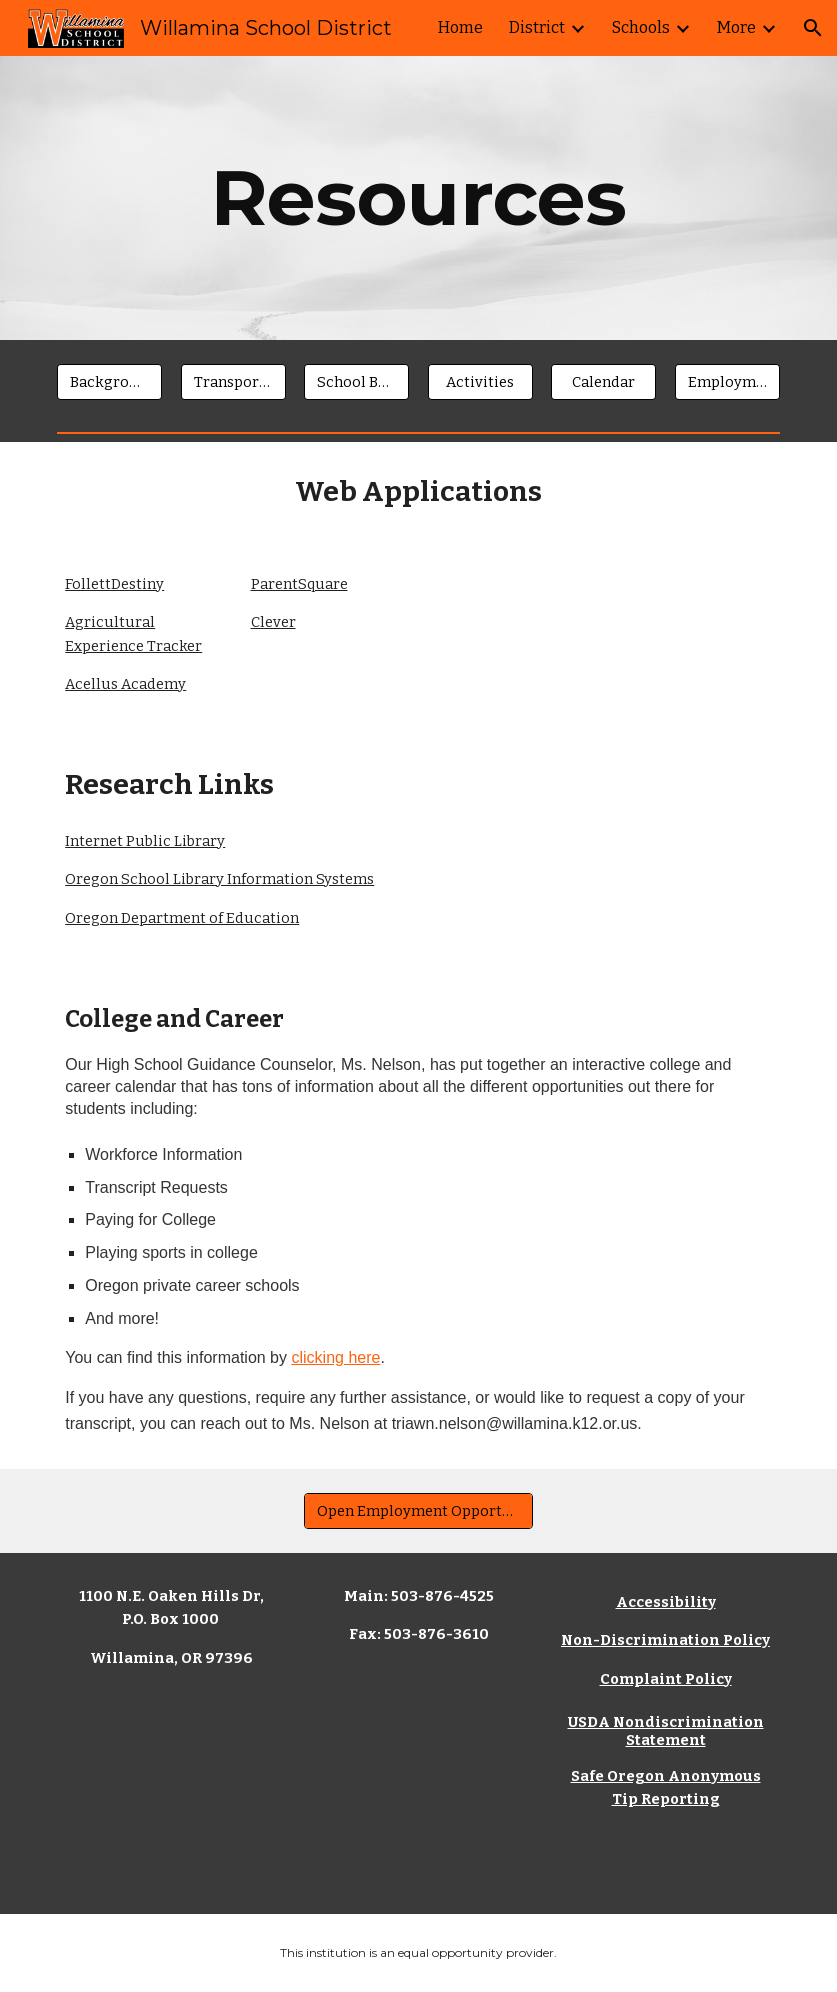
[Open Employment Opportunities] (418, 1510)
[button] (813, 28)
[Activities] (480, 381)
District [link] (537, 27)
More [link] (736, 27)
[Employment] (727, 381)
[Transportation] (233, 381)
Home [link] (460, 27)
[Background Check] (109, 381)
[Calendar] (603, 381)
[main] (419, 198)
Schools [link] (641, 27)
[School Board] (356, 381)
